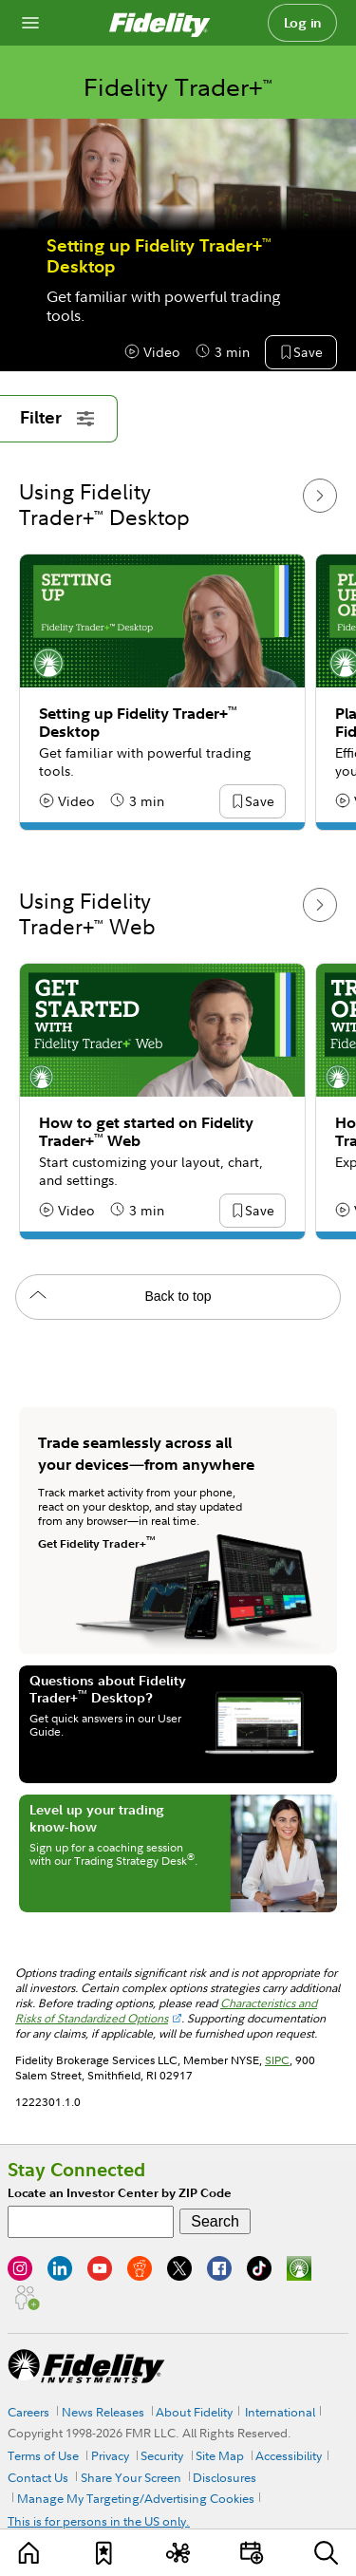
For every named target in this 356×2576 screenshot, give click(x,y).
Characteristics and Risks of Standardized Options (166, 2010)
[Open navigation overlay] (30, 23)
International (280, 2411)
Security (162, 2455)
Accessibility (288, 2455)
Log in (303, 22)
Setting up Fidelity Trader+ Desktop (159, 256)
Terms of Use (43, 2455)
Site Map (220, 2455)
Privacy (110, 2455)
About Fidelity (194, 2411)
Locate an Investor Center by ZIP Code (120, 2193)
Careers (28, 2411)
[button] (307, 353)
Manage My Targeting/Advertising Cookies (135, 2498)
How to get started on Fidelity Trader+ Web (146, 1132)
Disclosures (224, 2477)
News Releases (103, 2411)
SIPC (277, 2060)
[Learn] (30, 2552)
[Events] (252, 2552)
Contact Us (38, 2477)
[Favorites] (104, 2552)
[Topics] (178, 2552)
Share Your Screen (131, 2477)
